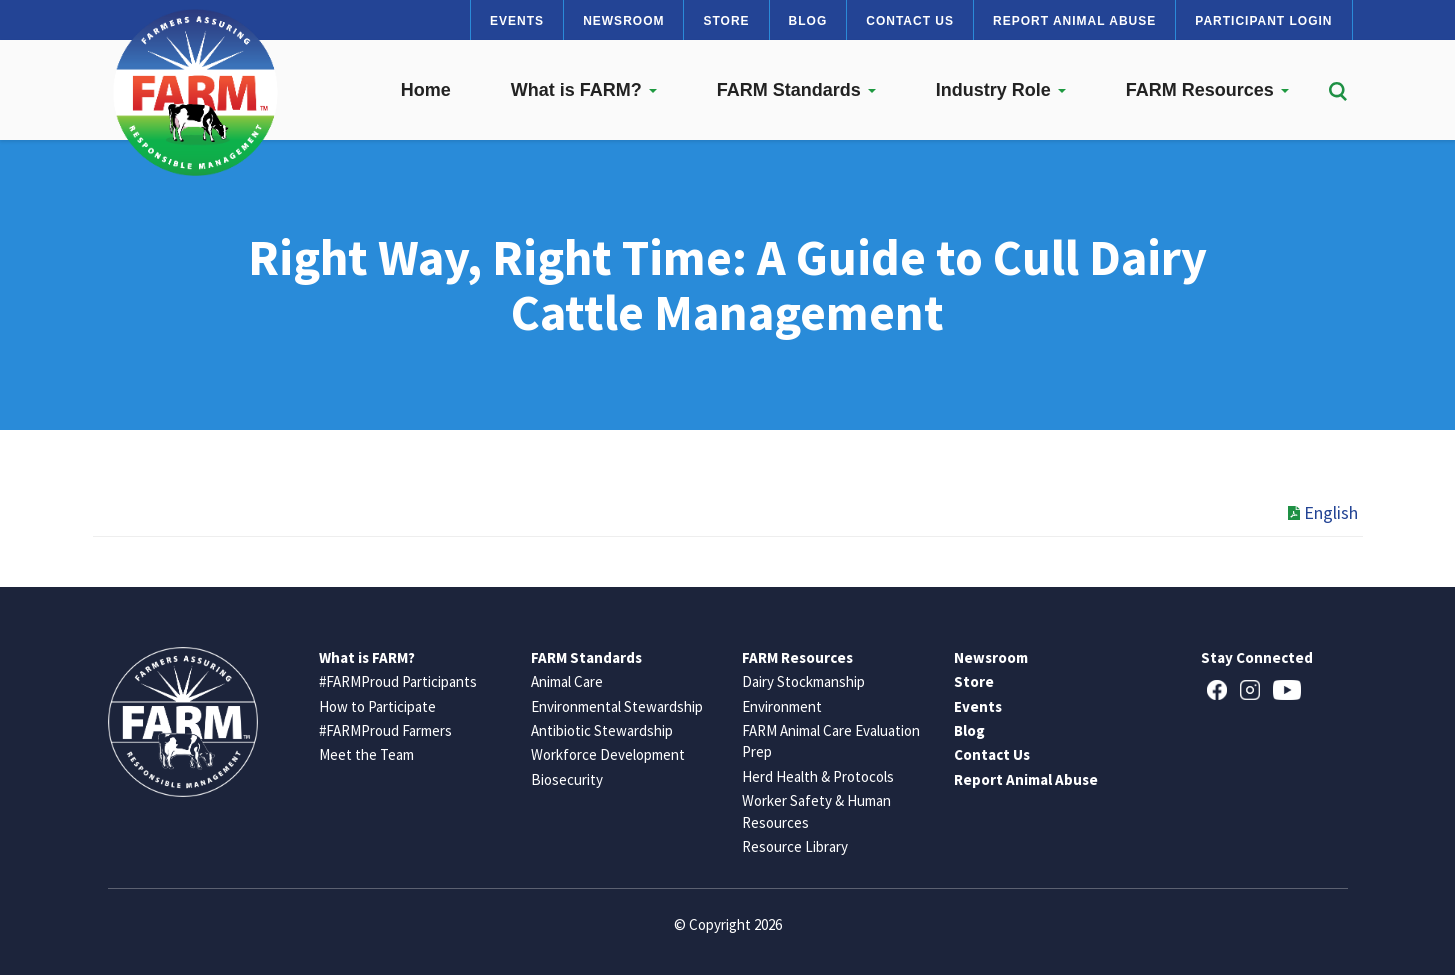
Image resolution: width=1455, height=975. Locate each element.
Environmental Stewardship (617, 706)
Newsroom (623, 21)
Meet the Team (366, 754)
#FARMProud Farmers (385, 730)
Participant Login (1263, 21)
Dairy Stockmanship (803, 681)
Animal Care (567, 681)
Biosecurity (567, 779)
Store (726, 21)
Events (517, 21)
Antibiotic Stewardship (602, 730)
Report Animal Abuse (1074, 21)
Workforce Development (608, 754)
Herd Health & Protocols (818, 776)
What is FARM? (584, 90)
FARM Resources (1207, 90)
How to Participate (377, 706)
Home (426, 90)
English (1323, 512)
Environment (782, 706)
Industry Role (1001, 90)
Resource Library (795, 846)
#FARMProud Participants (398, 681)
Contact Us (910, 21)
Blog (808, 21)
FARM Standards (796, 90)
